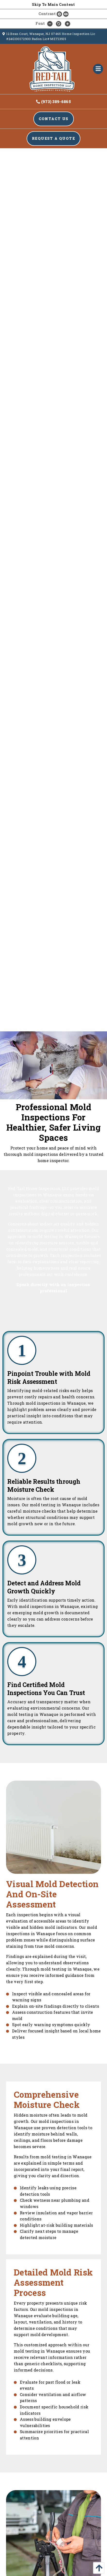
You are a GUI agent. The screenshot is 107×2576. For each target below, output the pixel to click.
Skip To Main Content (53, 4)
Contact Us (54, 118)
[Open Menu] (98, 69)
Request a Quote (53, 138)
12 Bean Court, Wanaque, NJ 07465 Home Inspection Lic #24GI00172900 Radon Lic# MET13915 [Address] (50, 36)
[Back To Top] (98, 2568)
